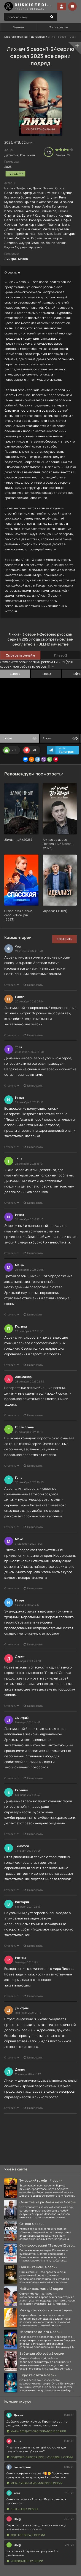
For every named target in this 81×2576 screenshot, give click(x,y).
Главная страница (16, 36)
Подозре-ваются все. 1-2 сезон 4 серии (40, 2457)
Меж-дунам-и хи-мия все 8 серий (35, 2483)
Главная (18, 27)
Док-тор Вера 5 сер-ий (26, 2535)
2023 (8, 142)
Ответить (11, 985)
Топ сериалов (58, 27)
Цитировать (33, 985)
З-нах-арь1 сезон (22, 2509)
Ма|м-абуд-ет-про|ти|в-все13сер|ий (36, 2431)
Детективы (38, 36)
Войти (61, 6)
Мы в (67, 750)
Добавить (64, 939)
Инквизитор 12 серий (25, 2561)
